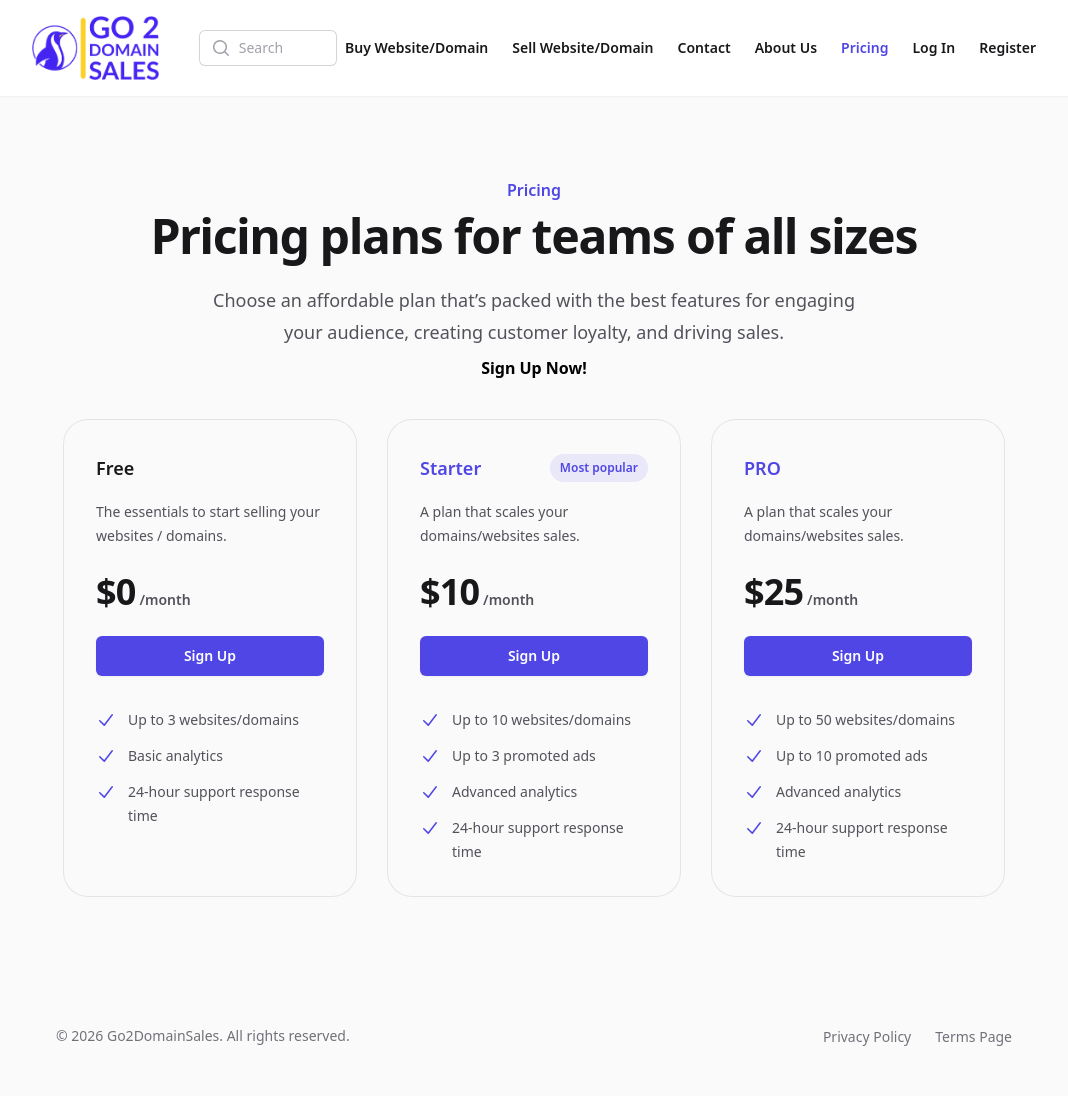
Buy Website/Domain (416, 47)
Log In (933, 47)
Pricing (864, 47)
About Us (786, 47)
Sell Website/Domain (582, 47)
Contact (704, 47)
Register (1007, 47)
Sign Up (210, 655)
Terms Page (973, 1036)
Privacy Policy (867, 1036)
